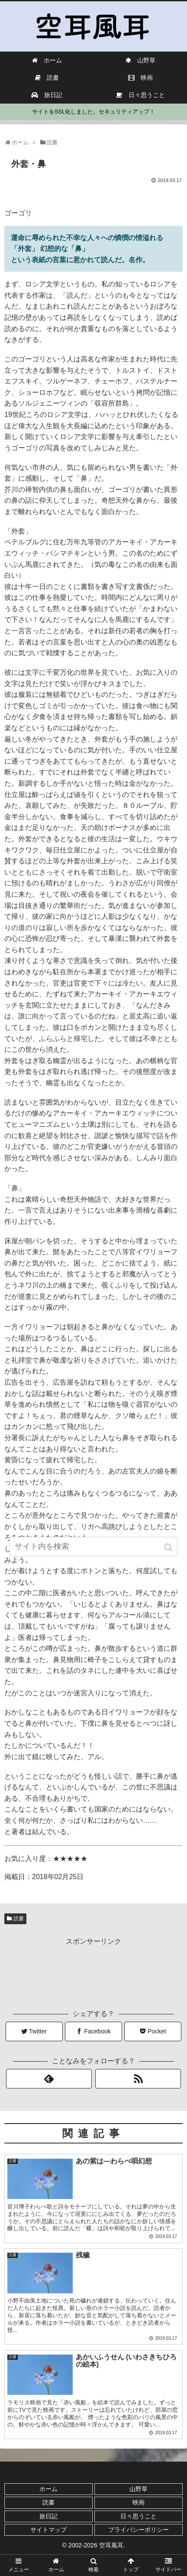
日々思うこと (138, 2516)
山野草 (138, 2488)
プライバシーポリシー (138, 2529)
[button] (169, 1547)
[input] (94, 1546)
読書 (18, 1919)
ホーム (48, 2488)
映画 (138, 2502)
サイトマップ (48, 2529)
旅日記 (48, 2516)
